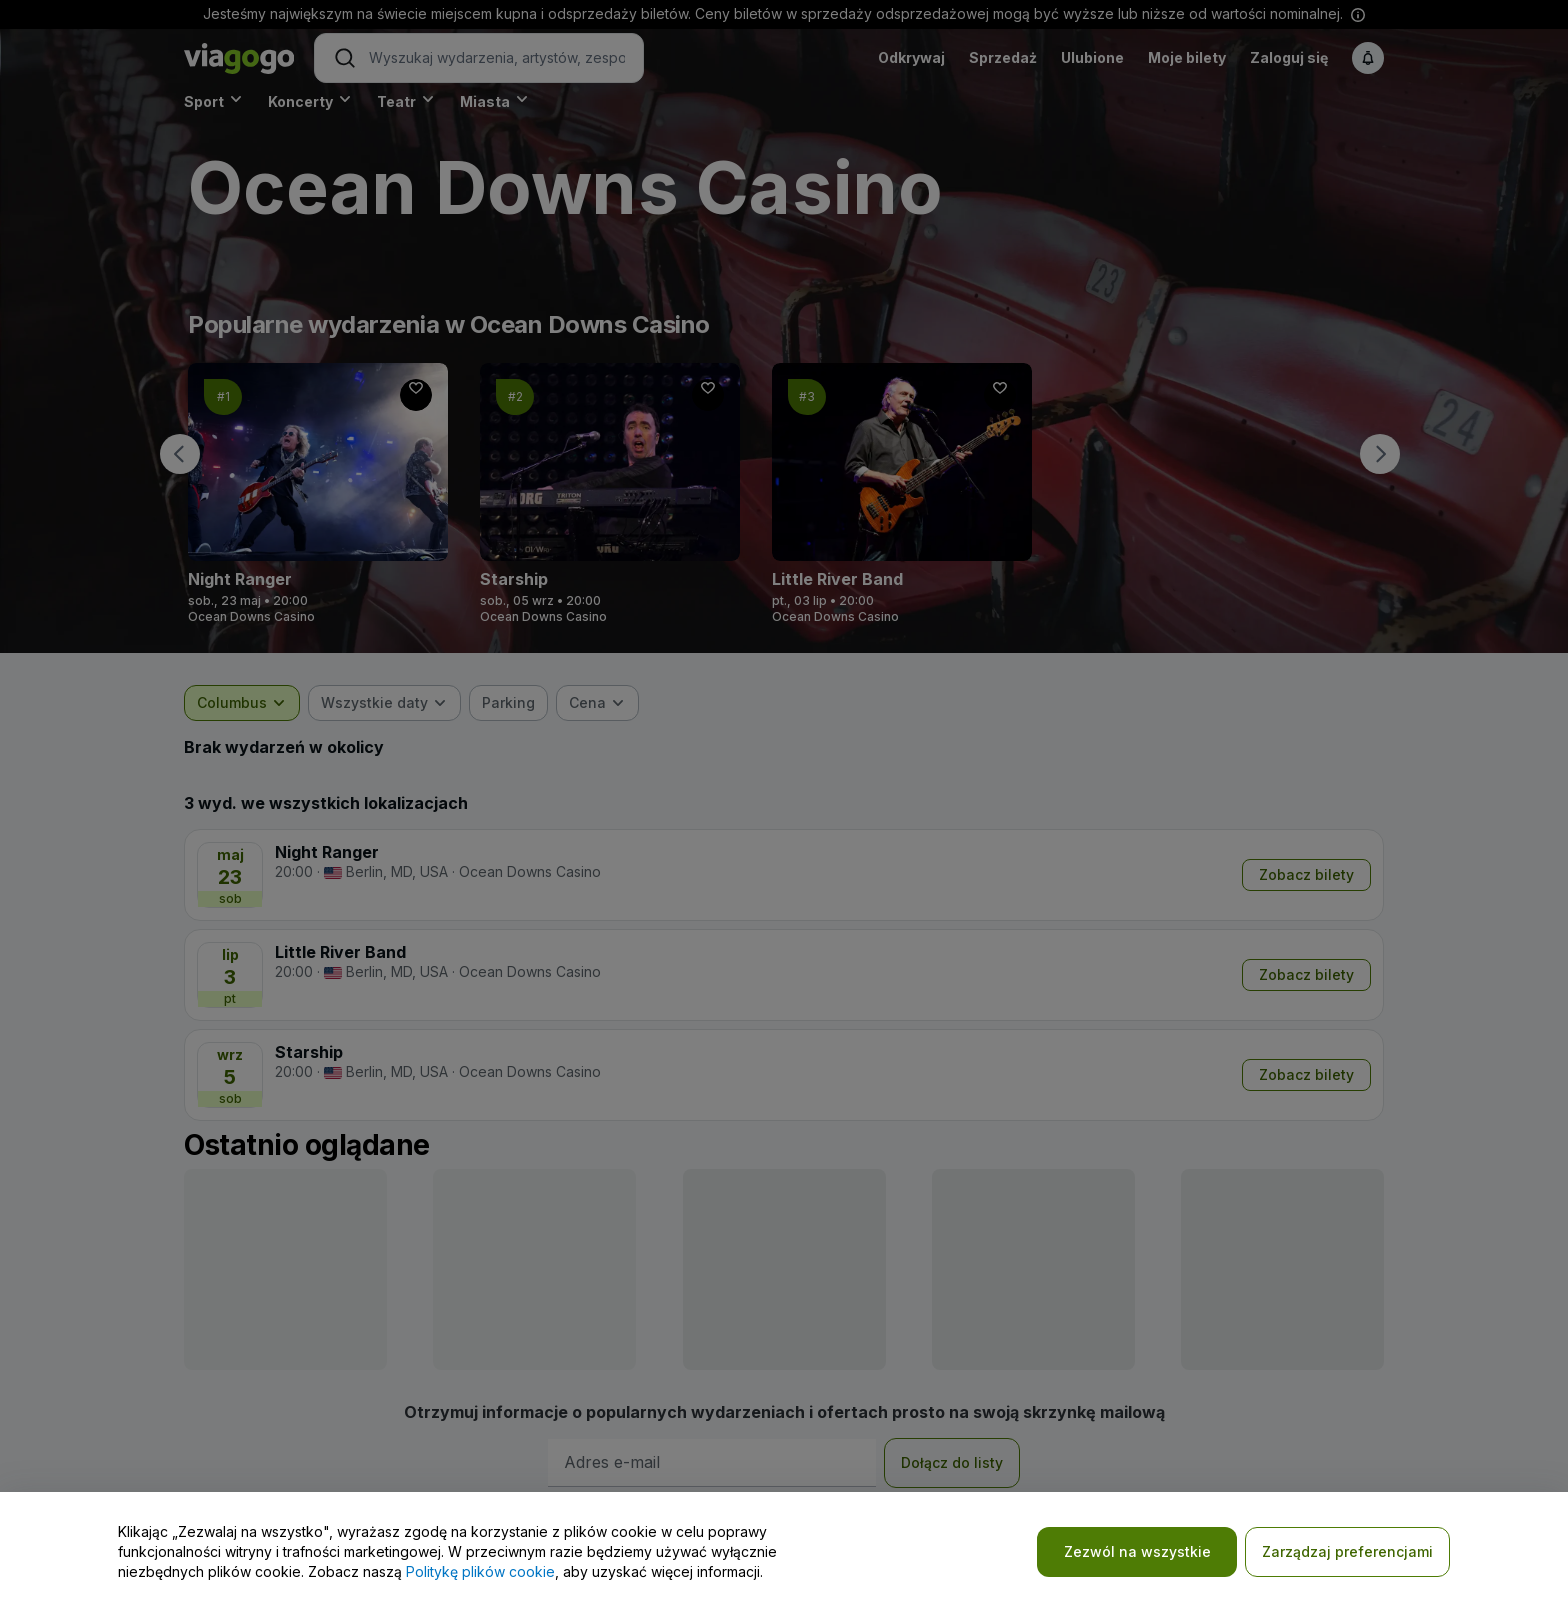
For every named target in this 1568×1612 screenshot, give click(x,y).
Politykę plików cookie (480, 1571)
